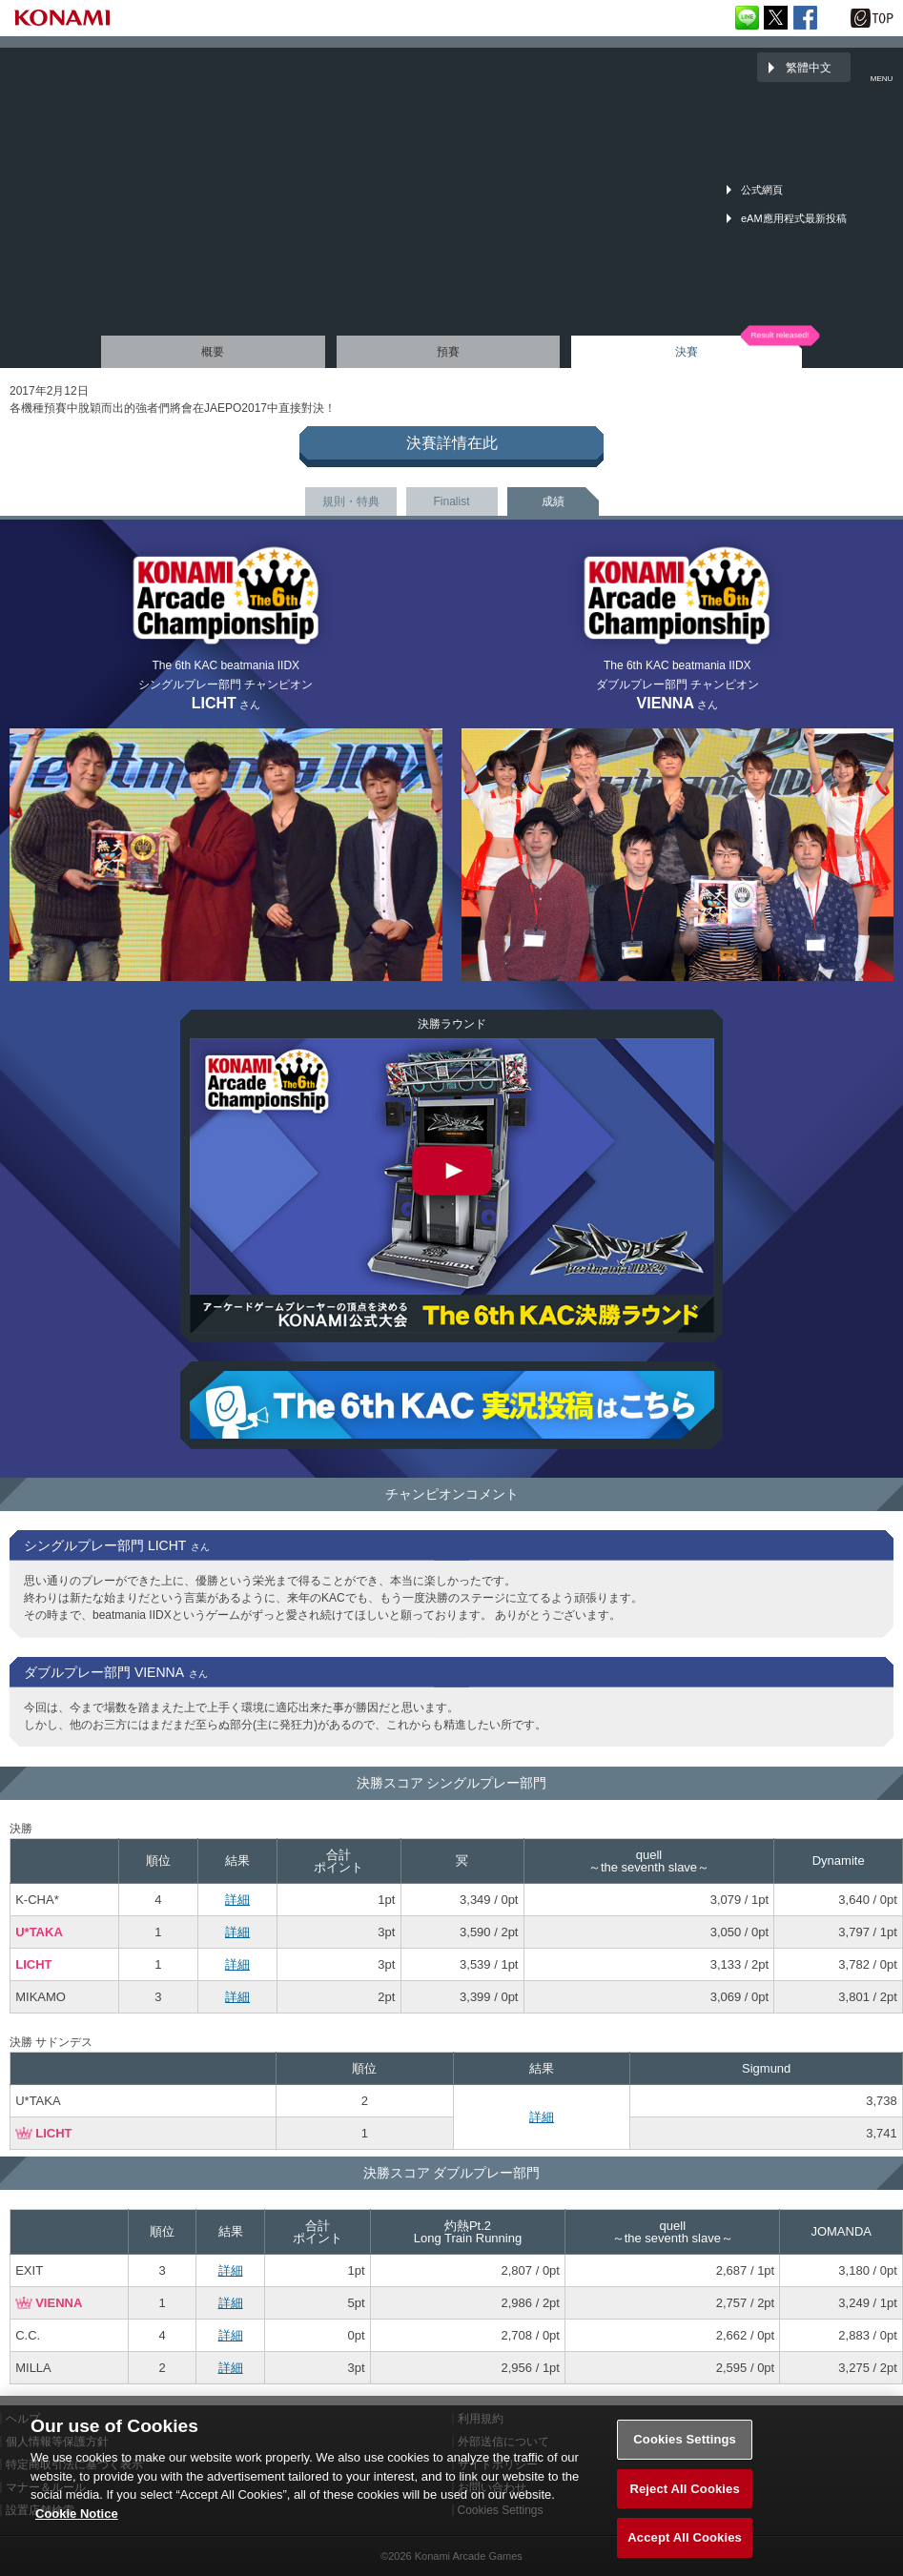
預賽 (448, 351)
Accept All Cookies (684, 2548)
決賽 (686, 351)
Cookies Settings (684, 2450)
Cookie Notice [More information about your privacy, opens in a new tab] (76, 2523)
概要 (212, 351)
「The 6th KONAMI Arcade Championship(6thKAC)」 (61, 67)
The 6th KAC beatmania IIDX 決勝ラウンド (452, 1185)
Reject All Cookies (684, 2498)
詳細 (237, 1899)
